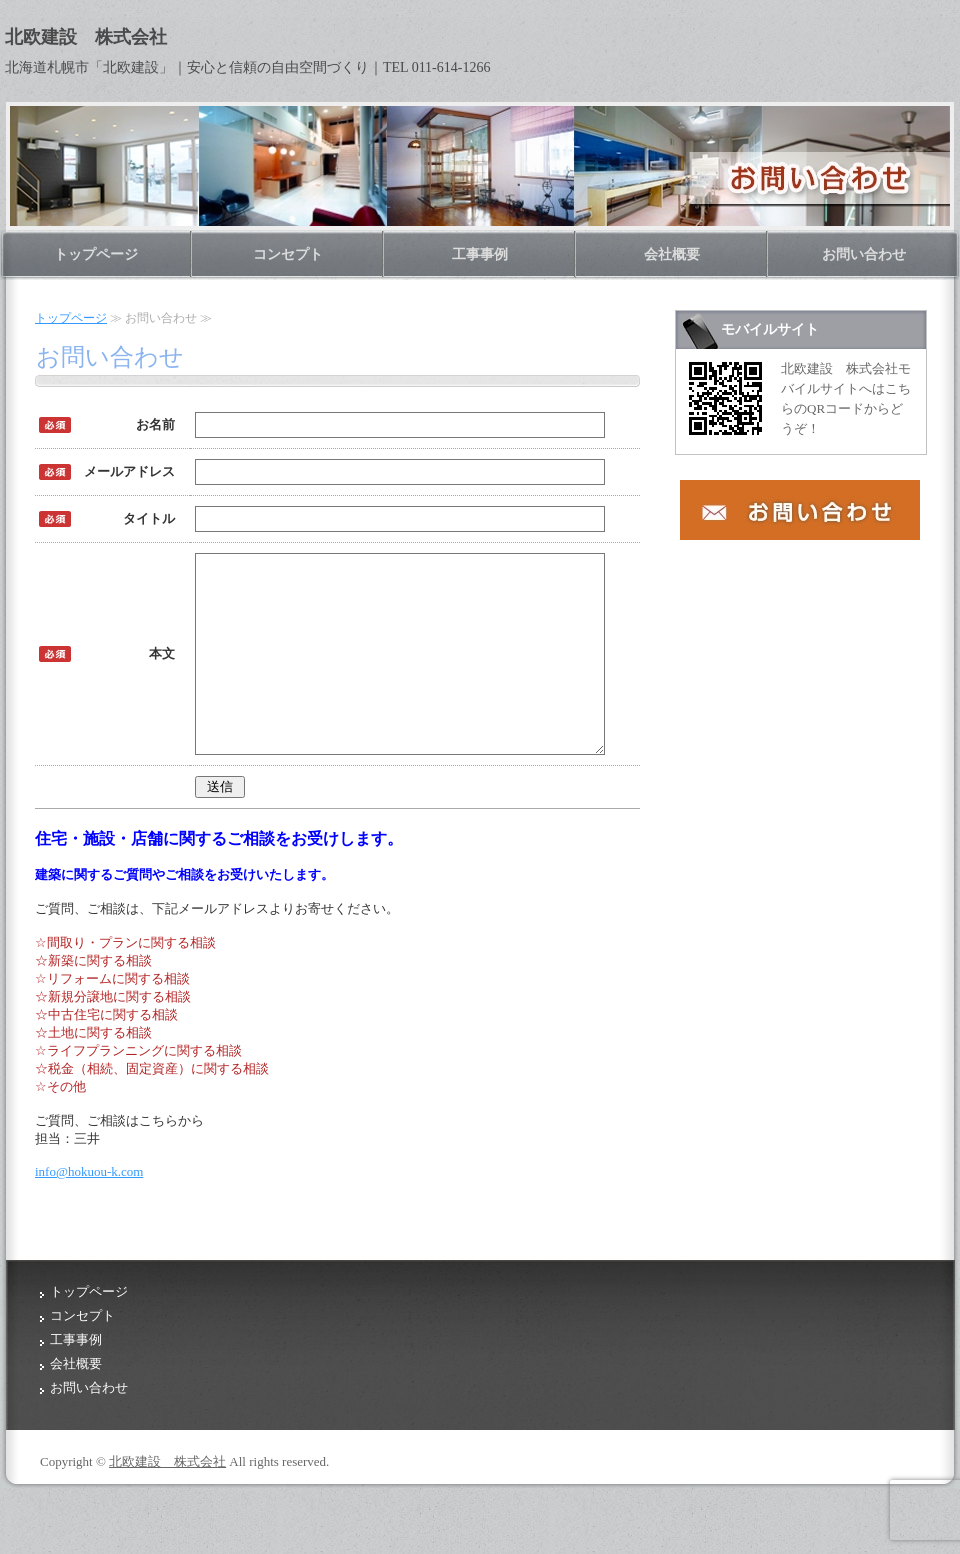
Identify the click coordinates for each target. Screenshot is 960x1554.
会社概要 (672, 254)
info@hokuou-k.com (89, 1207)
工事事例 (480, 254)
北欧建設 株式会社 (167, 1497)
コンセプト (288, 254)
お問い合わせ (864, 254)
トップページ (96, 254)
